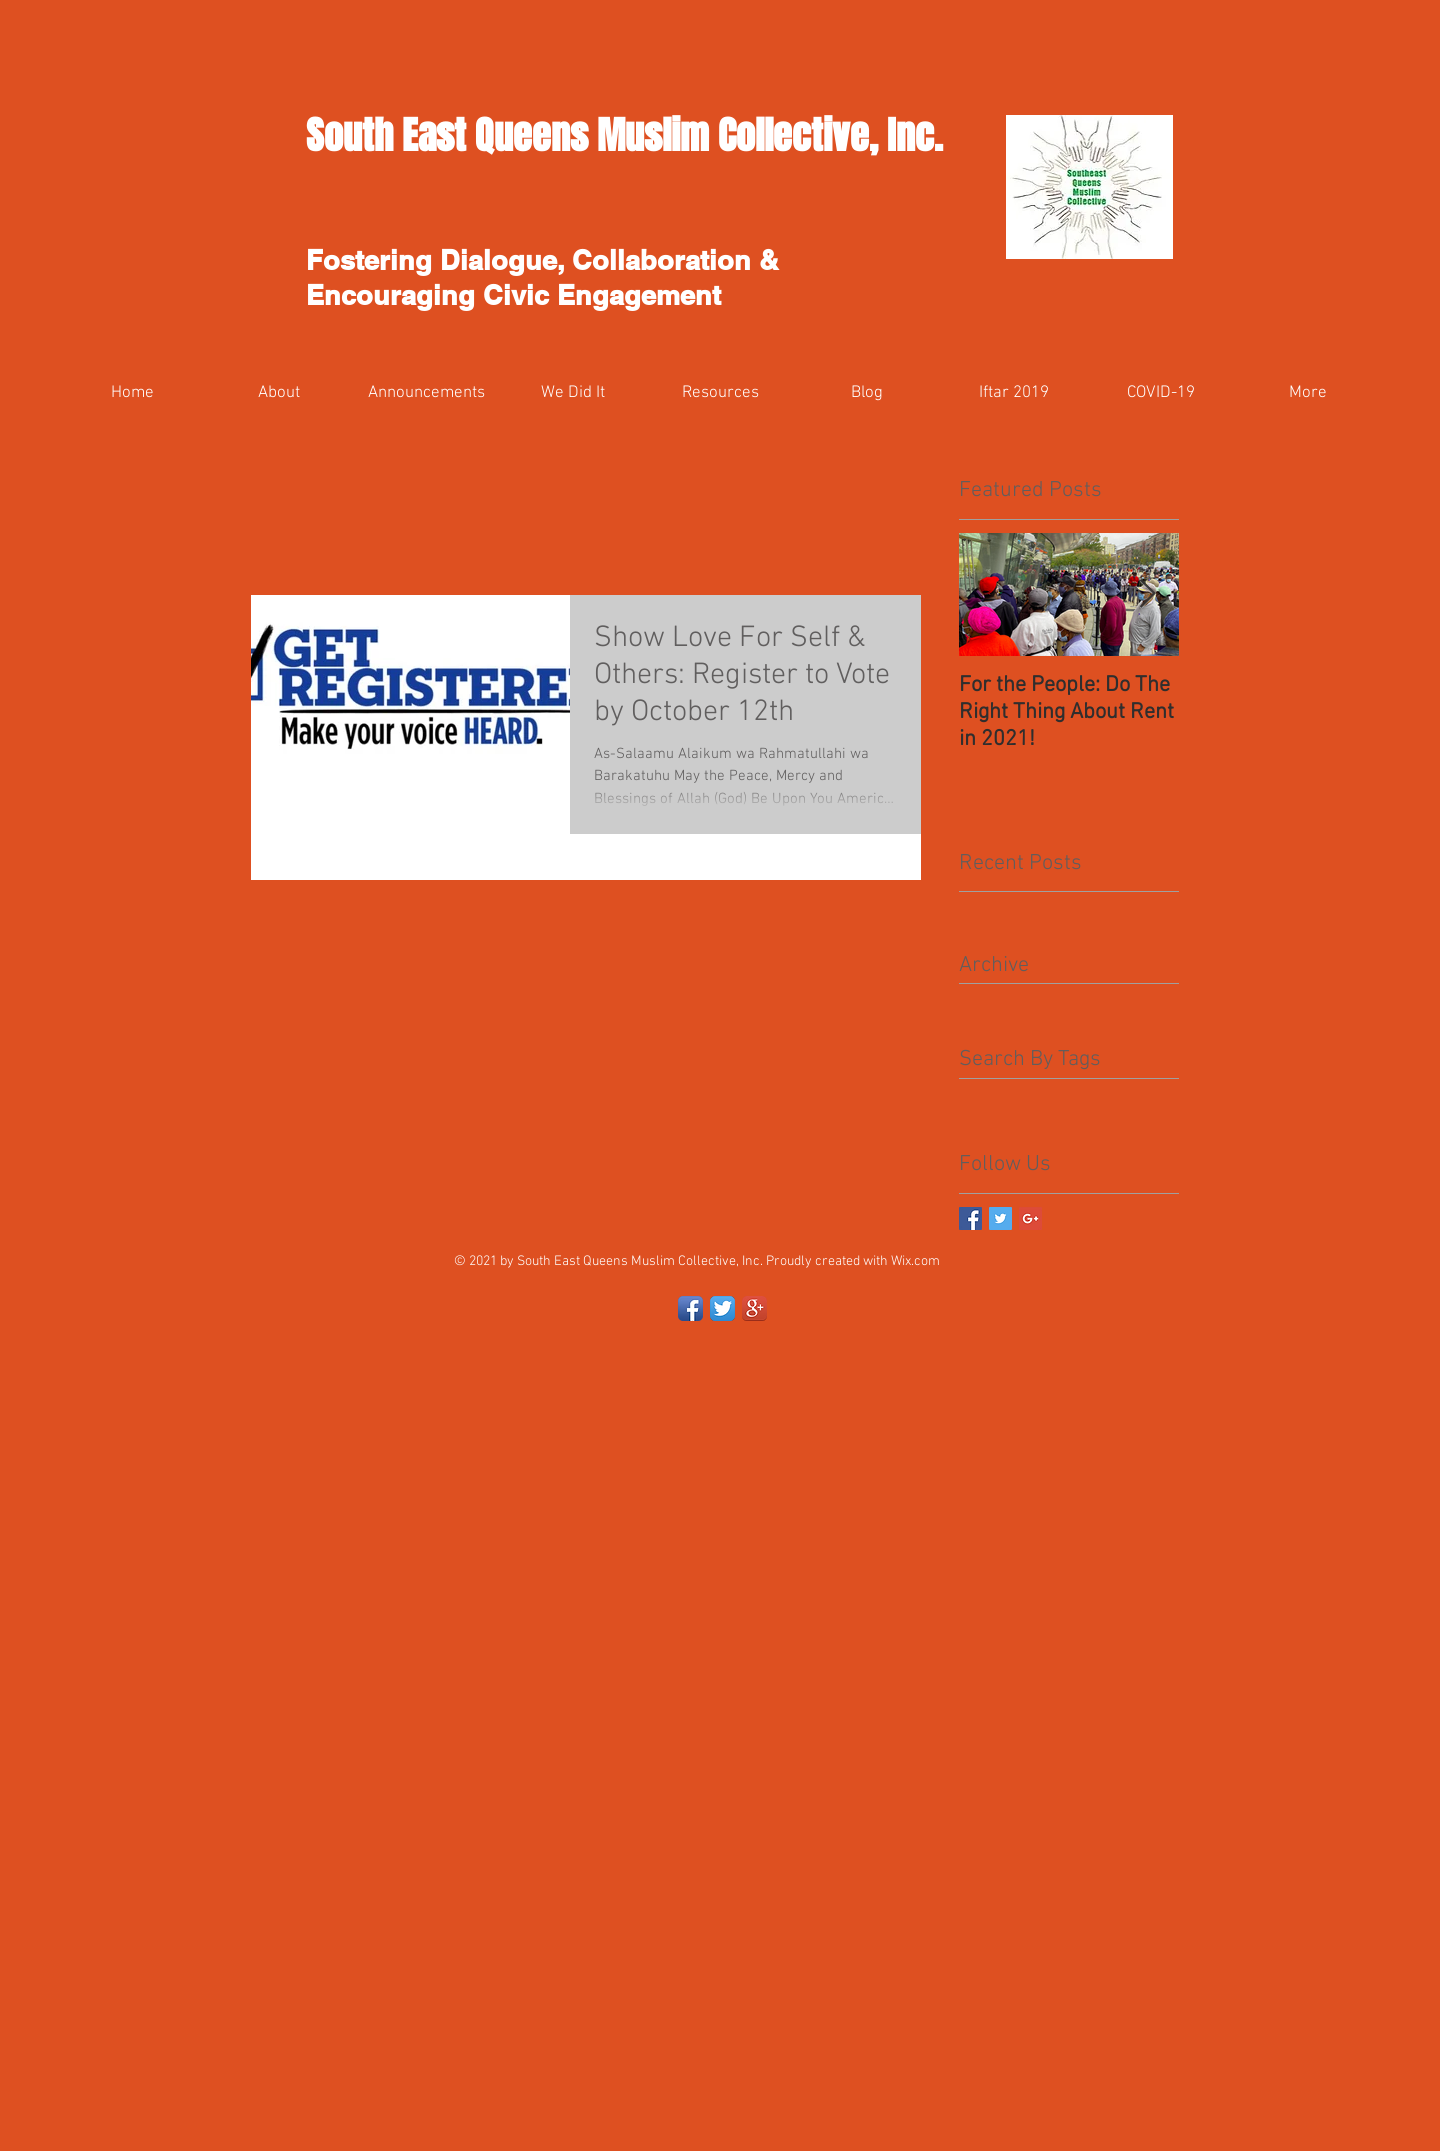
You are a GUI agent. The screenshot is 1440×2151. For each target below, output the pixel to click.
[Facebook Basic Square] (970, 1218)
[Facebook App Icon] (690, 1308)
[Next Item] (1147, 594)
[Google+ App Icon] (754, 1308)
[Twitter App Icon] (722, 1308)
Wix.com (915, 1261)
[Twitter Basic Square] (1000, 1218)
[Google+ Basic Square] (1030, 1218)
